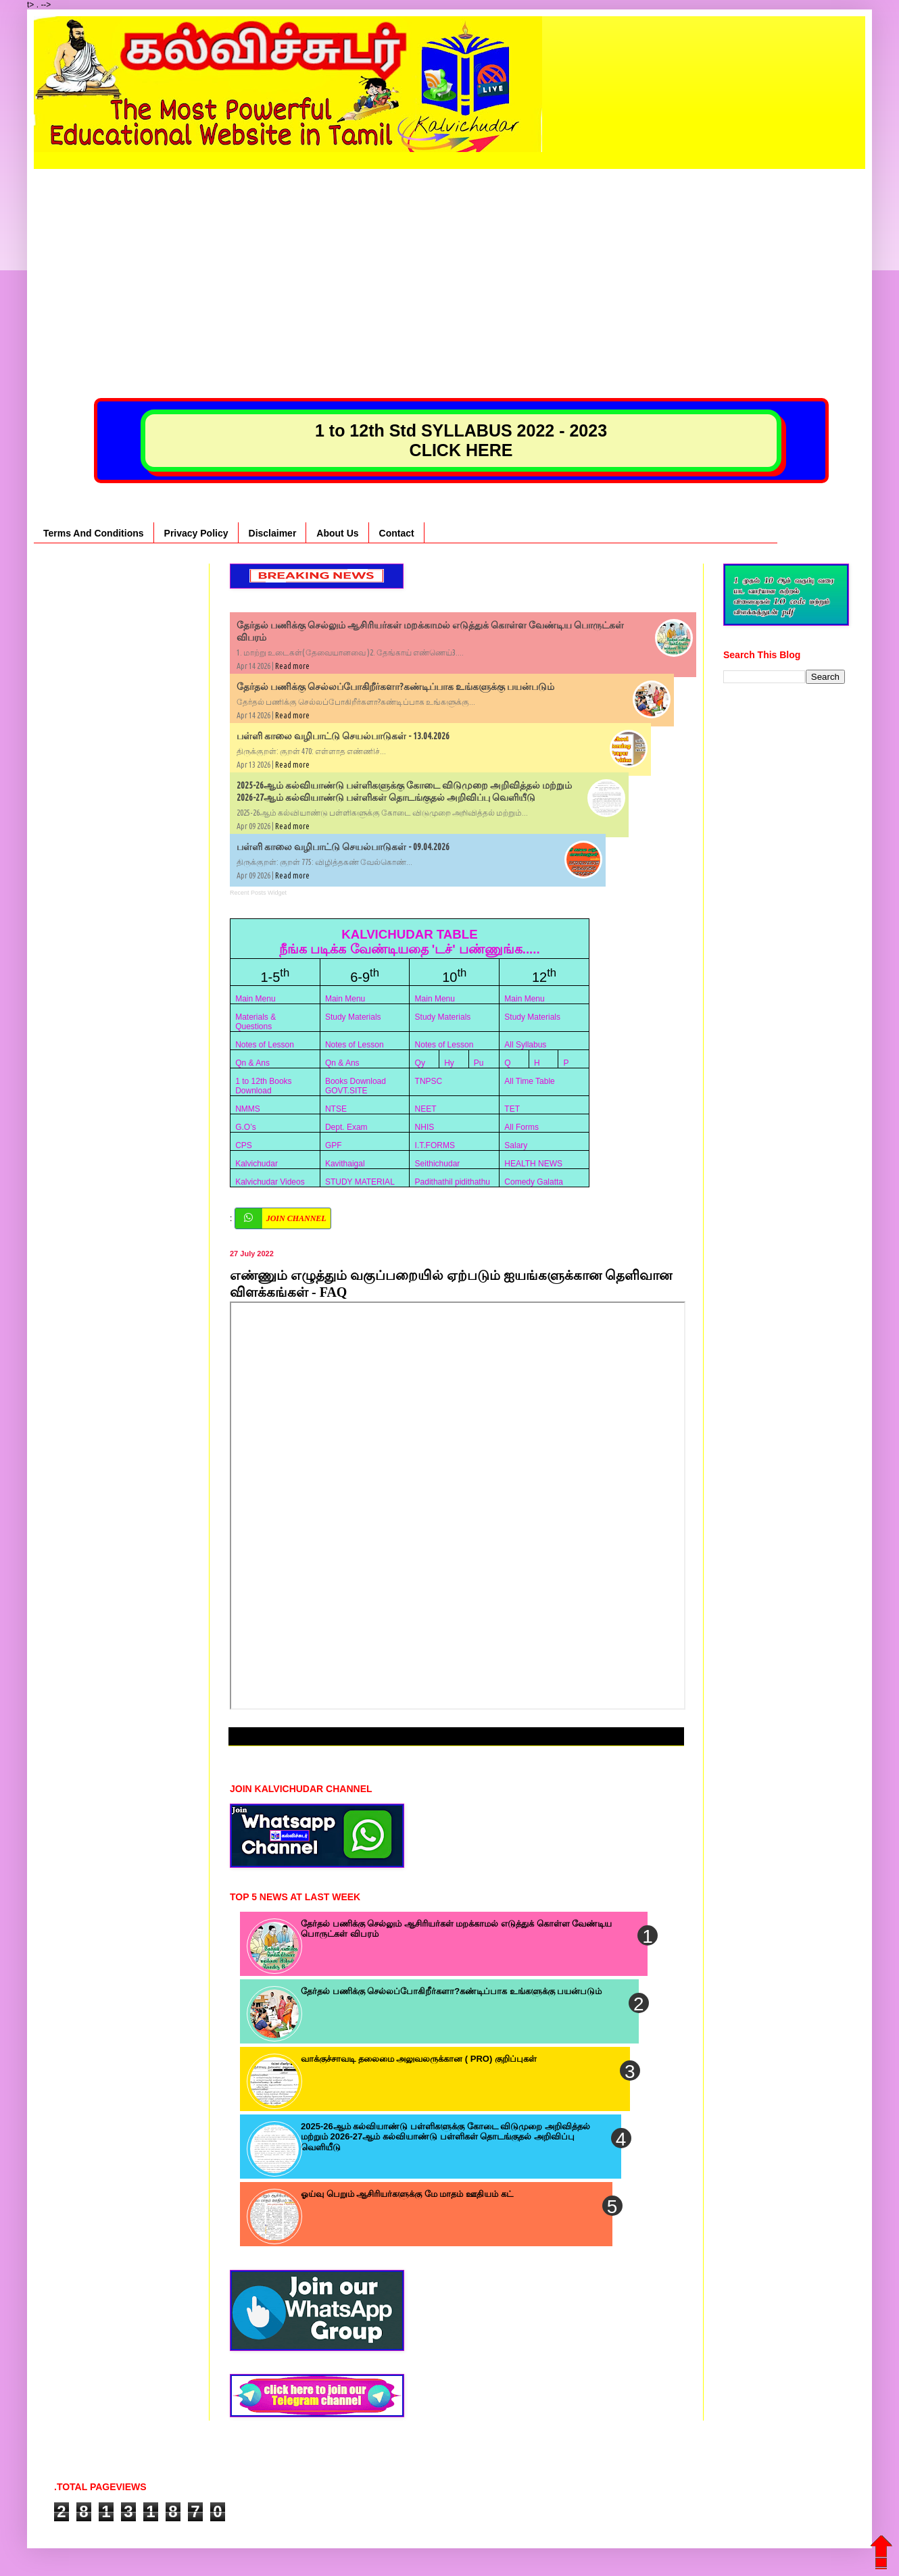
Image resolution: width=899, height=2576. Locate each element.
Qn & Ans (252, 1063)
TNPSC (429, 1081)
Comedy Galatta (533, 1182)
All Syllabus (525, 1044)
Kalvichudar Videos (270, 1182)
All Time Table (529, 1081)
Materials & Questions (255, 1021)
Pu (479, 1063)
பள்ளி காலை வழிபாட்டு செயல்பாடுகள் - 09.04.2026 (343, 846)
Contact (396, 533)
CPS (243, 1145)
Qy (420, 1063)
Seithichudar (437, 1163)
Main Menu (255, 999)
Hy (449, 1063)
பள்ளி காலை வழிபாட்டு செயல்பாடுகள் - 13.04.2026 (343, 735)
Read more (292, 666)
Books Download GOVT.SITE (355, 1085)
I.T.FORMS (435, 1145)
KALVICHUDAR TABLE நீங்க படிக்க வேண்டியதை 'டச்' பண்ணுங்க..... (409, 941)
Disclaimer (273, 533)
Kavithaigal (345, 1163)
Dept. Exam (346, 1127)
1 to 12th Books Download (263, 1085)
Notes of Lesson (264, 1044)
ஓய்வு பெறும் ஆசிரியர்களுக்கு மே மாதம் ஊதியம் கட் (407, 2194)
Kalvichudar (256, 1163)
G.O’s (245, 1127)
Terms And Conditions (93, 533)
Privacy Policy (196, 533)
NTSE (336, 1109)
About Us (337, 533)
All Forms (521, 1127)
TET (512, 1109)
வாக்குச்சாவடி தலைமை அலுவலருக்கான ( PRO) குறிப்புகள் (419, 2059)
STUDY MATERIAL (360, 1182)
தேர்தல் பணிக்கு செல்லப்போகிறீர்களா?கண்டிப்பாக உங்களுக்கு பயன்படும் (395, 686)
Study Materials (353, 1017)
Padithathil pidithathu (452, 1182)
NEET (426, 1109)
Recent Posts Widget (258, 892)
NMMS (247, 1109)
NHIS (425, 1127)
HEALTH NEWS (533, 1163)
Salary (515, 1145)
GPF (333, 1145)
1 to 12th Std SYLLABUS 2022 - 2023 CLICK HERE (461, 440)
